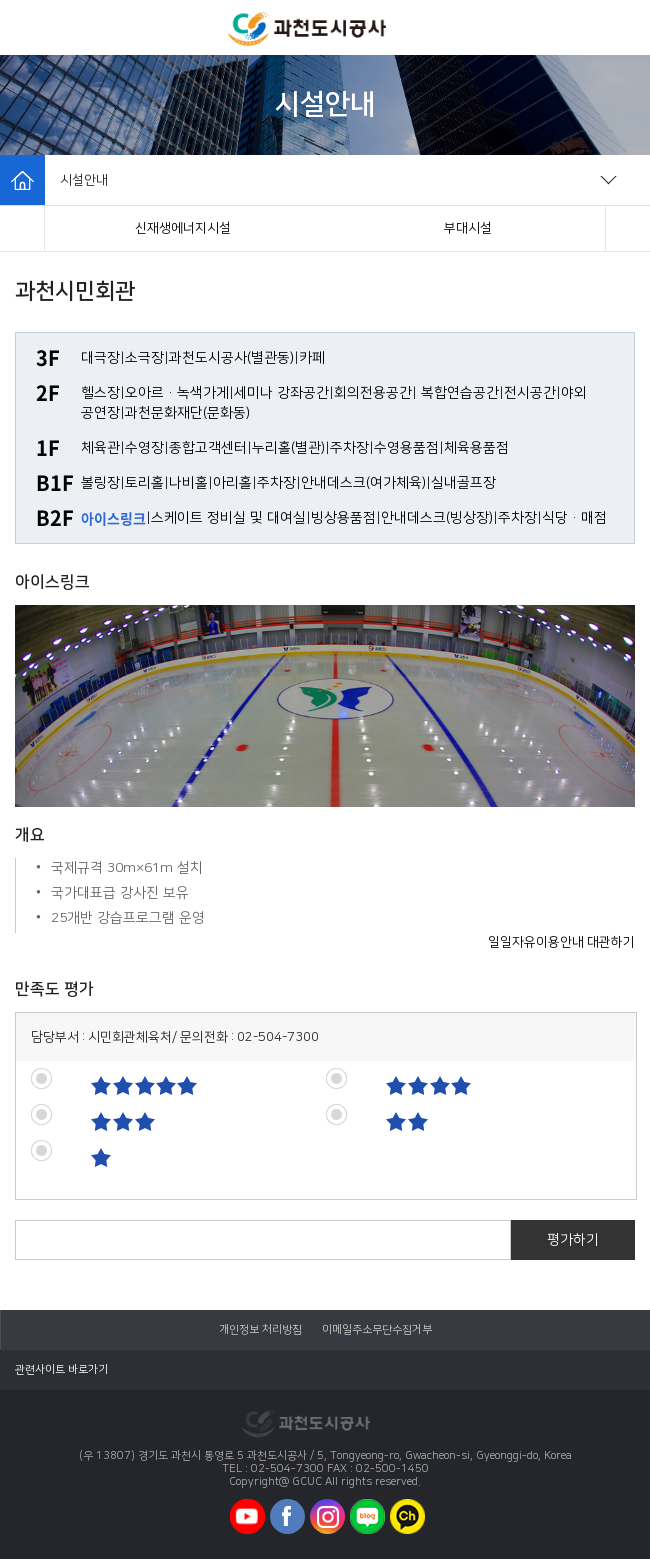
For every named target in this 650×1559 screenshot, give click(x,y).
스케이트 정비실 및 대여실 (228, 518)
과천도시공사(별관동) (231, 358)
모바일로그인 (620, 27)
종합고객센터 (208, 448)
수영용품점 (406, 448)
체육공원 (468, 228)
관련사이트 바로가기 (61, 1370)
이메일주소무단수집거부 (377, 1330)
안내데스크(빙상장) (437, 518)
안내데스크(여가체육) (363, 483)
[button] (22, 228)
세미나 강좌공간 (281, 393)
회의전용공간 (373, 393)
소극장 (144, 358)
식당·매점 (574, 518)
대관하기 (611, 942)
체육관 (100, 448)
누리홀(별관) (288, 448)
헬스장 (100, 393)
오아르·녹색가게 (177, 393)
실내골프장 (463, 483)
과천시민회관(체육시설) (183, 228)
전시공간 (530, 393)
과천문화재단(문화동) (187, 413)
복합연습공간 (460, 393)
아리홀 (232, 483)
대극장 (100, 358)
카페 (312, 358)
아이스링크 (113, 518)
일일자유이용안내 (536, 942)
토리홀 (144, 483)
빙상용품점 (343, 518)
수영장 (144, 448)
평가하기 (573, 1240)
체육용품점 (476, 448)
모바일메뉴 (28, 27)
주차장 (349, 448)
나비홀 (188, 483)
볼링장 (100, 483)
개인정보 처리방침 (260, 1330)
